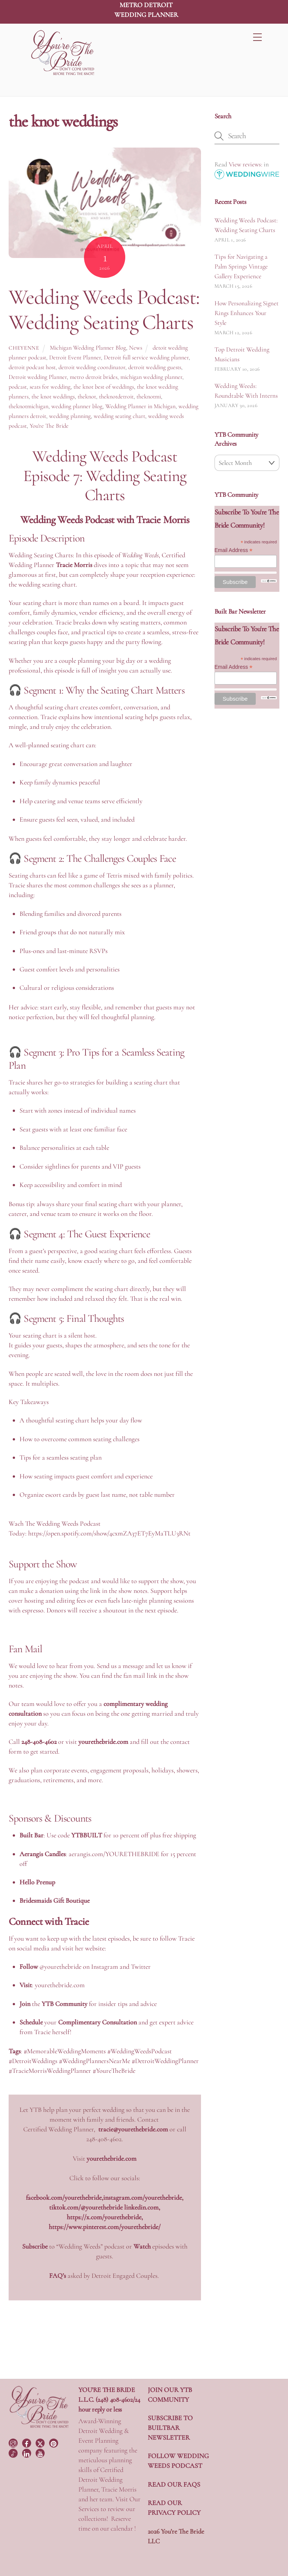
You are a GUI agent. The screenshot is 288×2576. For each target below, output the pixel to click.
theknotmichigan (28, 406)
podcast (18, 387)
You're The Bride (49, 426)
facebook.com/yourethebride (64, 2197)
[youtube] (41, 2452)
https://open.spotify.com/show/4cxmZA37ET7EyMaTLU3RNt (109, 1533)
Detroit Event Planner (75, 357)
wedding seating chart (119, 416)
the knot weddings (53, 396)
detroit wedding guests (154, 367)
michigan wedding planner (151, 377)
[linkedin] (27, 2452)
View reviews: (245, 164)
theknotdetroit (116, 396)
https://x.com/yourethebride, (105, 2217)
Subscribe (35, 2246)
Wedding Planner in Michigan (140, 406)
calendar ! (123, 2528)
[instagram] (14, 2442)
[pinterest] (54, 2442)
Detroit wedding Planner (38, 377)
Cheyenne (24, 348)
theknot (87, 396)
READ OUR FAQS (174, 2484)
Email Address (233, 550)
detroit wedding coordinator (91, 367)
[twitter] (41, 2442)
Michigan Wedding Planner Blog (88, 347)
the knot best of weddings (104, 387)
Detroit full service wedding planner (146, 357)
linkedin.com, (142, 2207)
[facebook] (27, 2442)
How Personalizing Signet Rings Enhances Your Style (246, 313)
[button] (105, 1176)
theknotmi (148, 396)
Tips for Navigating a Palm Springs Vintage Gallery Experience (241, 266)
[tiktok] (14, 2452)
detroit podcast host (32, 367)
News (135, 347)
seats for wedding (50, 387)
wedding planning (70, 416)
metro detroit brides (93, 377)
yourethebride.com (60, 1985)
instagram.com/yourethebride (142, 2197)
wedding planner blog (76, 406)
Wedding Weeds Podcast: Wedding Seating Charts (104, 309)
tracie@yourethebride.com (133, 2129)
